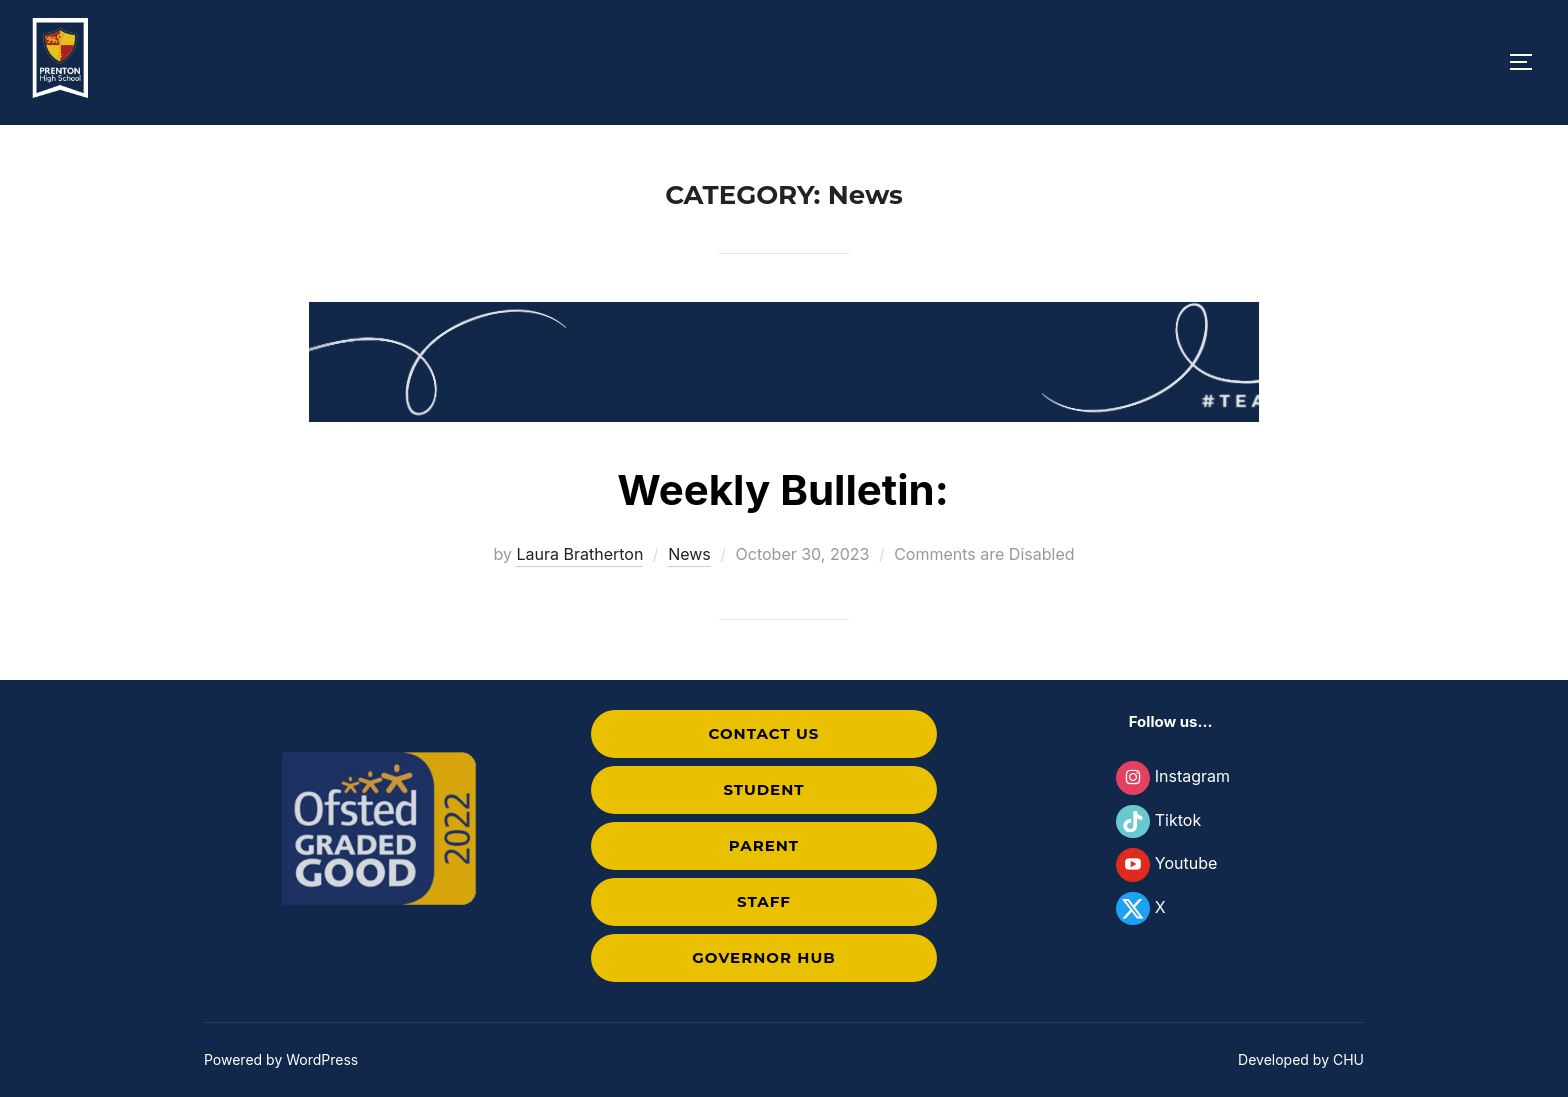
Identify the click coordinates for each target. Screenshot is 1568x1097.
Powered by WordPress (281, 1059)
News (689, 554)
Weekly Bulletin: (783, 489)
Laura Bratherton (579, 554)
